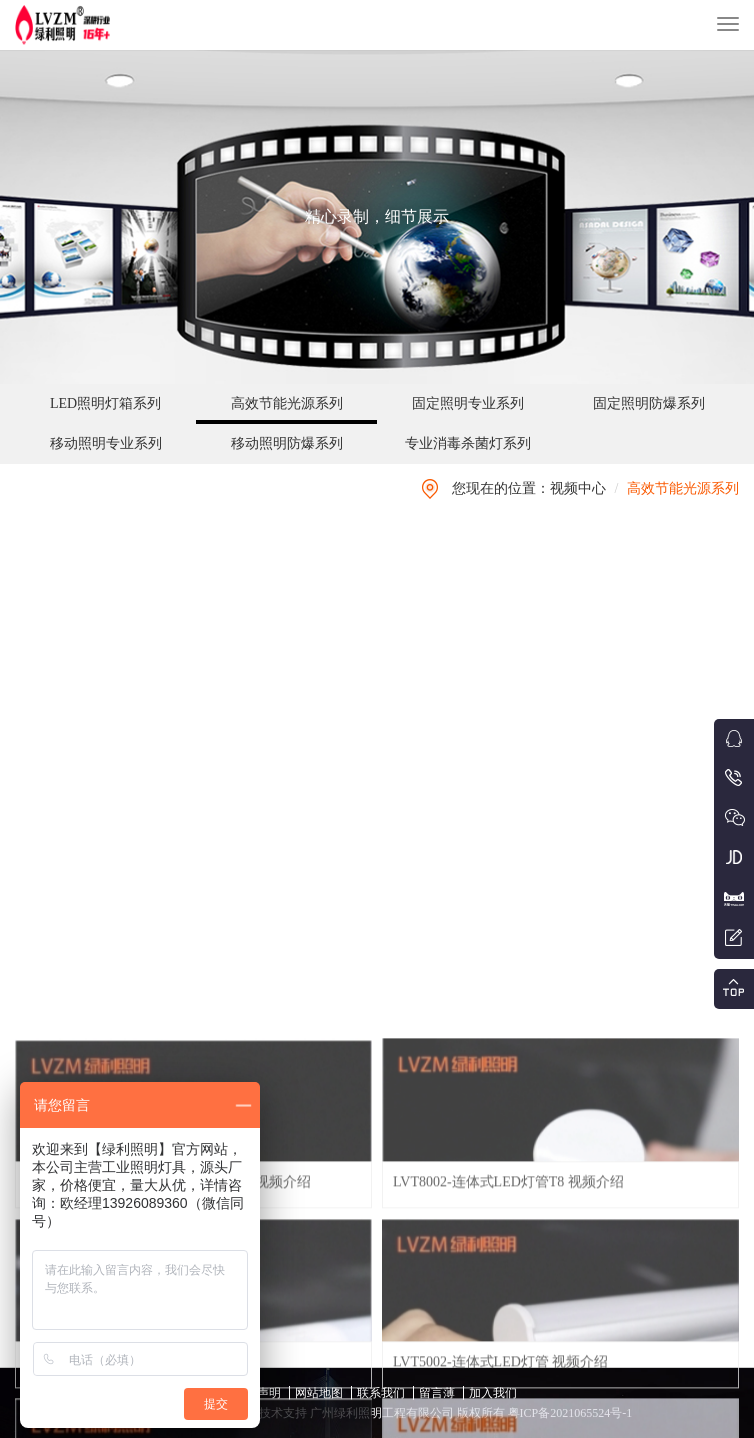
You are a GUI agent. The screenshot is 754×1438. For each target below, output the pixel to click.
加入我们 (493, 1393)
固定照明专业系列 (468, 403)
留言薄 (437, 1393)
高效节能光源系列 (287, 403)
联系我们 (381, 1393)
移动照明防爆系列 (287, 443)
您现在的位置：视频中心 (529, 488)
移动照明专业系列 (106, 443)
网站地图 (319, 1393)
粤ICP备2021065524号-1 (569, 1413)
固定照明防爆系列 (649, 403)
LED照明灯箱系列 (105, 403)
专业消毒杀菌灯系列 (468, 443)
